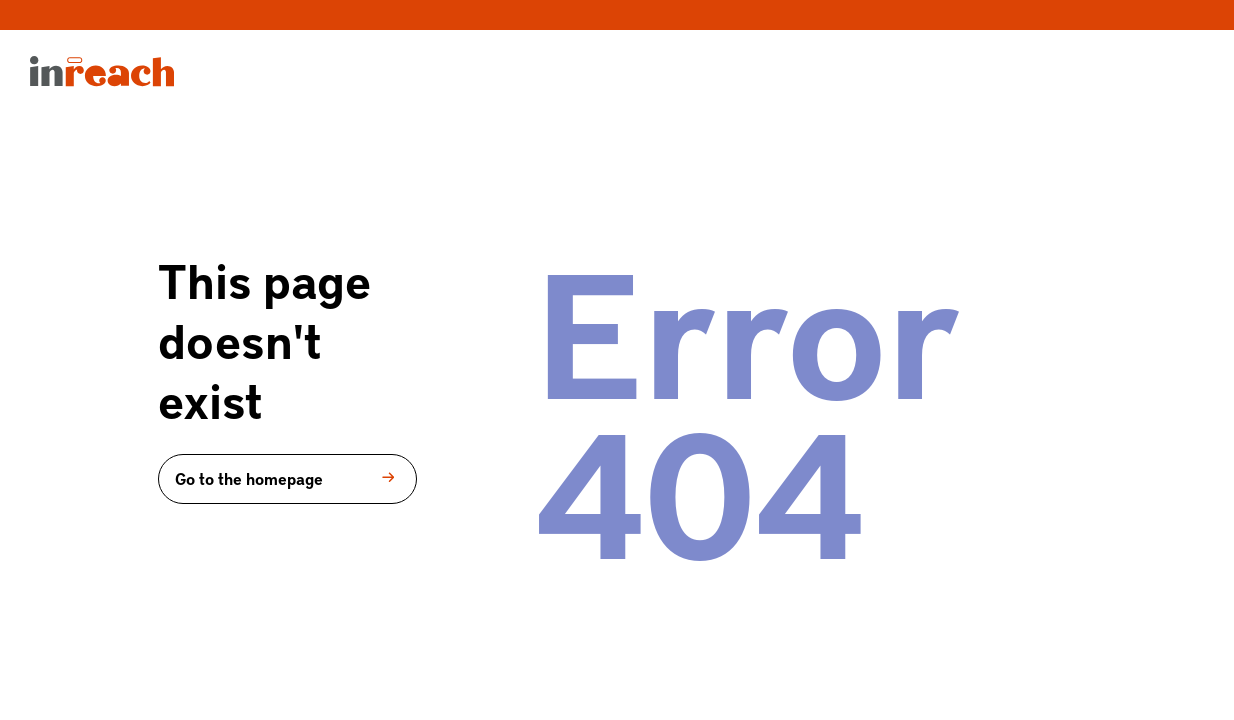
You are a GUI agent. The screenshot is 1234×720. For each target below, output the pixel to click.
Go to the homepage (287, 477)
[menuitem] (102, 80)
